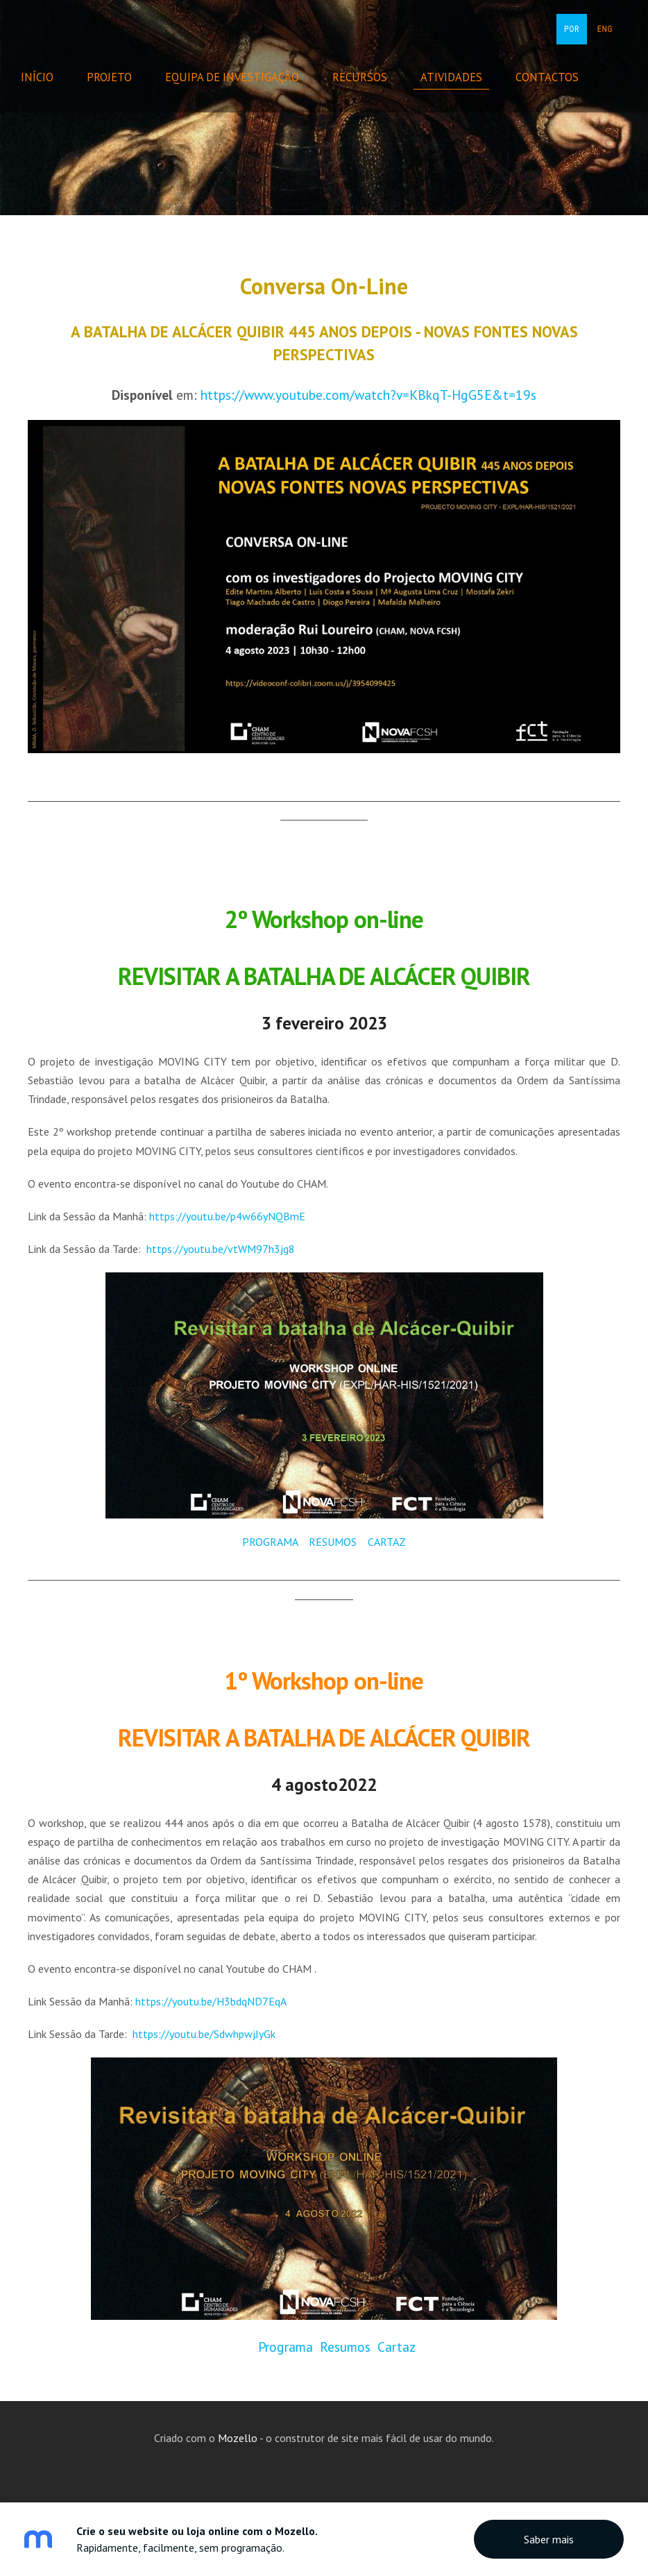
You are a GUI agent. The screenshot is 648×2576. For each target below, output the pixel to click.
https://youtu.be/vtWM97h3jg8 (220, 1249)
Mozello (237, 2438)
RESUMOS (331, 1542)
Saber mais (549, 2539)
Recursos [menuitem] (370, 77)
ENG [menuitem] (605, 29)
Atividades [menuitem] (462, 77)
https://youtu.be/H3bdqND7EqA (211, 2001)
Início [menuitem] (47, 77)
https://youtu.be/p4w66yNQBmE (227, 1216)
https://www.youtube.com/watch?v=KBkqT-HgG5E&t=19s (368, 394)
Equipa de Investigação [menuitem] (242, 77)
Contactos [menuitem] (557, 77)
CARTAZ (387, 1542)
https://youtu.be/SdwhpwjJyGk (204, 2034)
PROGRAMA (270, 1542)
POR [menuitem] (571, 29)
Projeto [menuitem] (119, 77)
